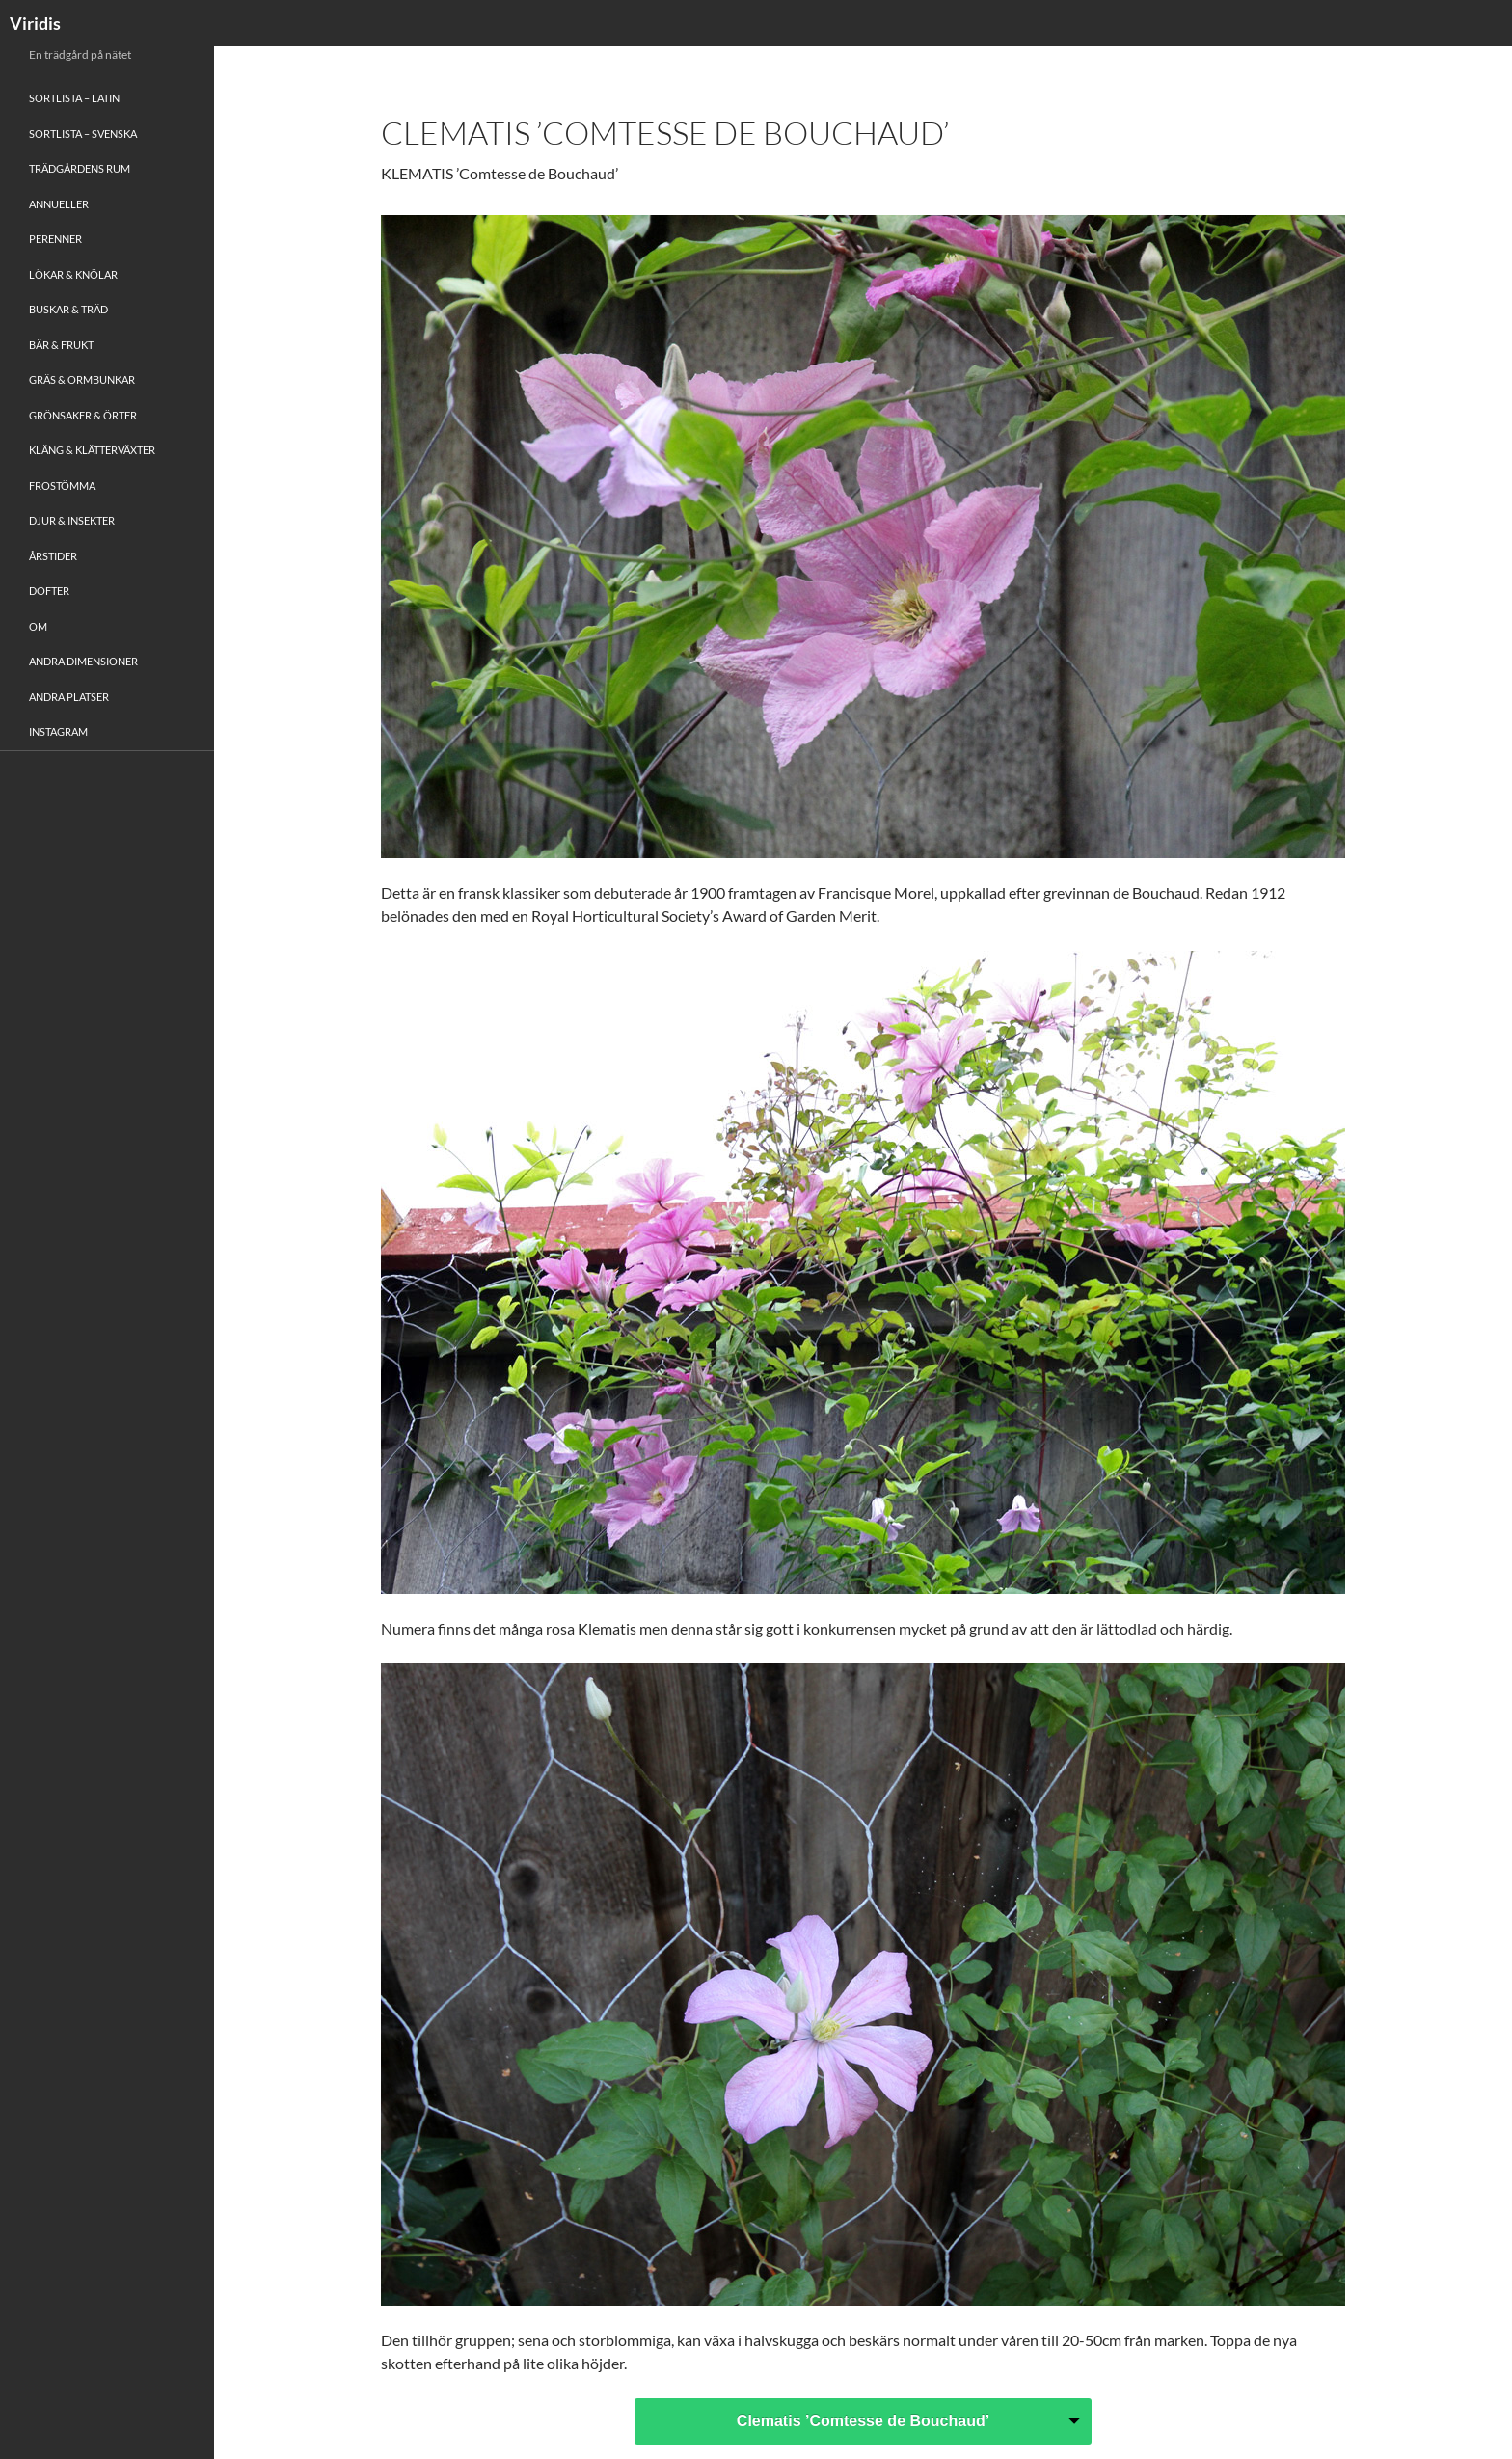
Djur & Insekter (72, 520)
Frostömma (62, 485)
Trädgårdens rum (79, 168)
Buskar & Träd (68, 309)
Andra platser (69, 696)
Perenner (55, 238)
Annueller (59, 204)
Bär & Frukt (61, 344)
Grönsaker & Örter (83, 415)
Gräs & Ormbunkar (82, 379)
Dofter (49, 590)
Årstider (53, 556)
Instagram (58, 731)
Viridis (35, 23)
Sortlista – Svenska (83, 133)
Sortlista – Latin (74, 98)
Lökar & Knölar (73, 274)
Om (38, 626)
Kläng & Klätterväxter (92, 450)
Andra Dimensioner (83, 661)
